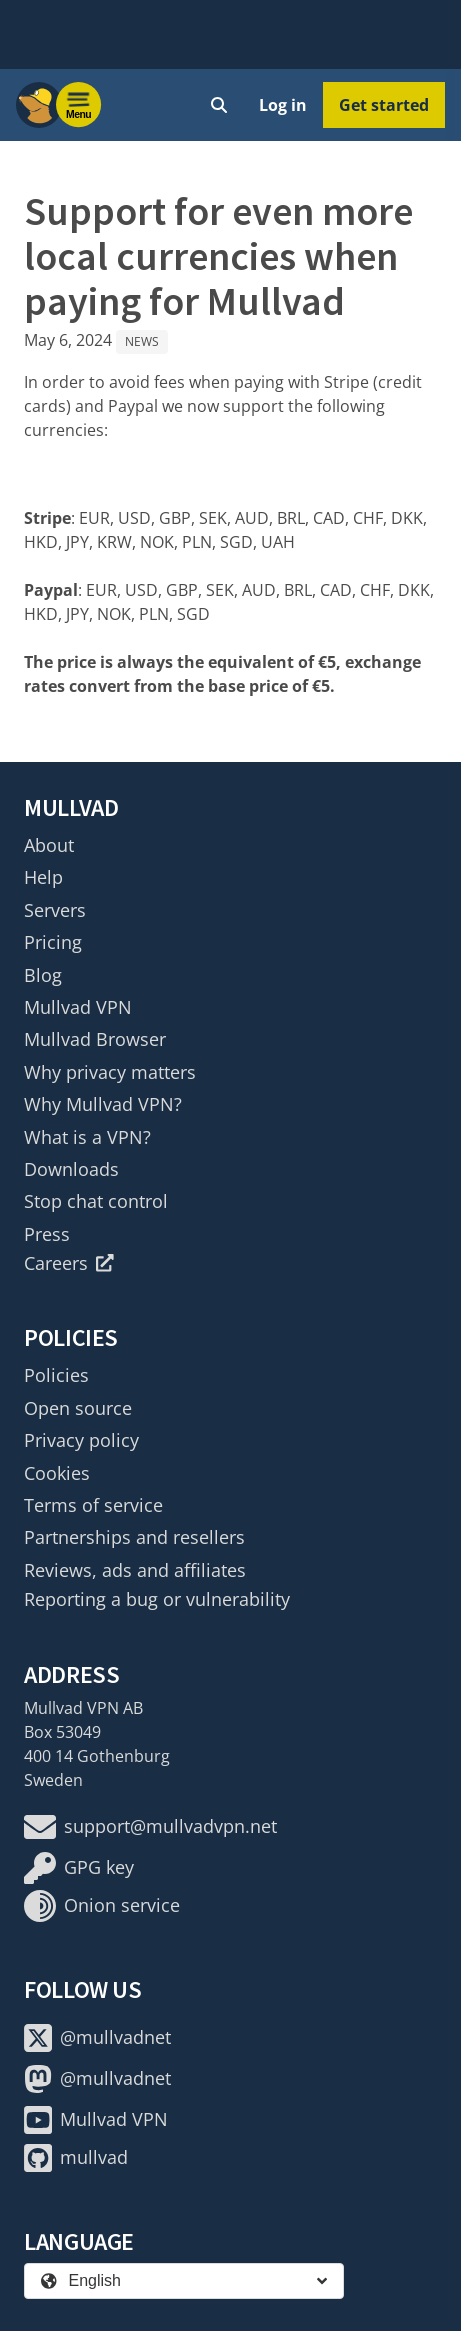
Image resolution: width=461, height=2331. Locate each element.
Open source (78, 1408)
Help (43, 877)
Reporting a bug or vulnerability (157, 1599)
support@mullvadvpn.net (150, 1827)
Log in (283, 105)
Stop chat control (96, 1201)
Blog (43, 975)
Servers (55, 910)
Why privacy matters (110, 1072)
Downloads (71, 1169)
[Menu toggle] (79, 105)
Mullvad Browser (95, 1039)
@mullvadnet (97, 2038)
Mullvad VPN (78, 1007)
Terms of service (93, 1505)
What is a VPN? (87, 1137)
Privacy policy (81, 1440)
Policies (56, 1375)
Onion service (102, 1906)
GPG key (79, 1868)
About (49, 845)
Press (47, 1234)
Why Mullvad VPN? (103, 1104)
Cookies (57, 1473)
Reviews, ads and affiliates (135, 1570)
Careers (69, 1263)
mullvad (76, 2158)
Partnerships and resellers (134, 1537)
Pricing (53, 942)
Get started (384, 105)
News (142, 341)
